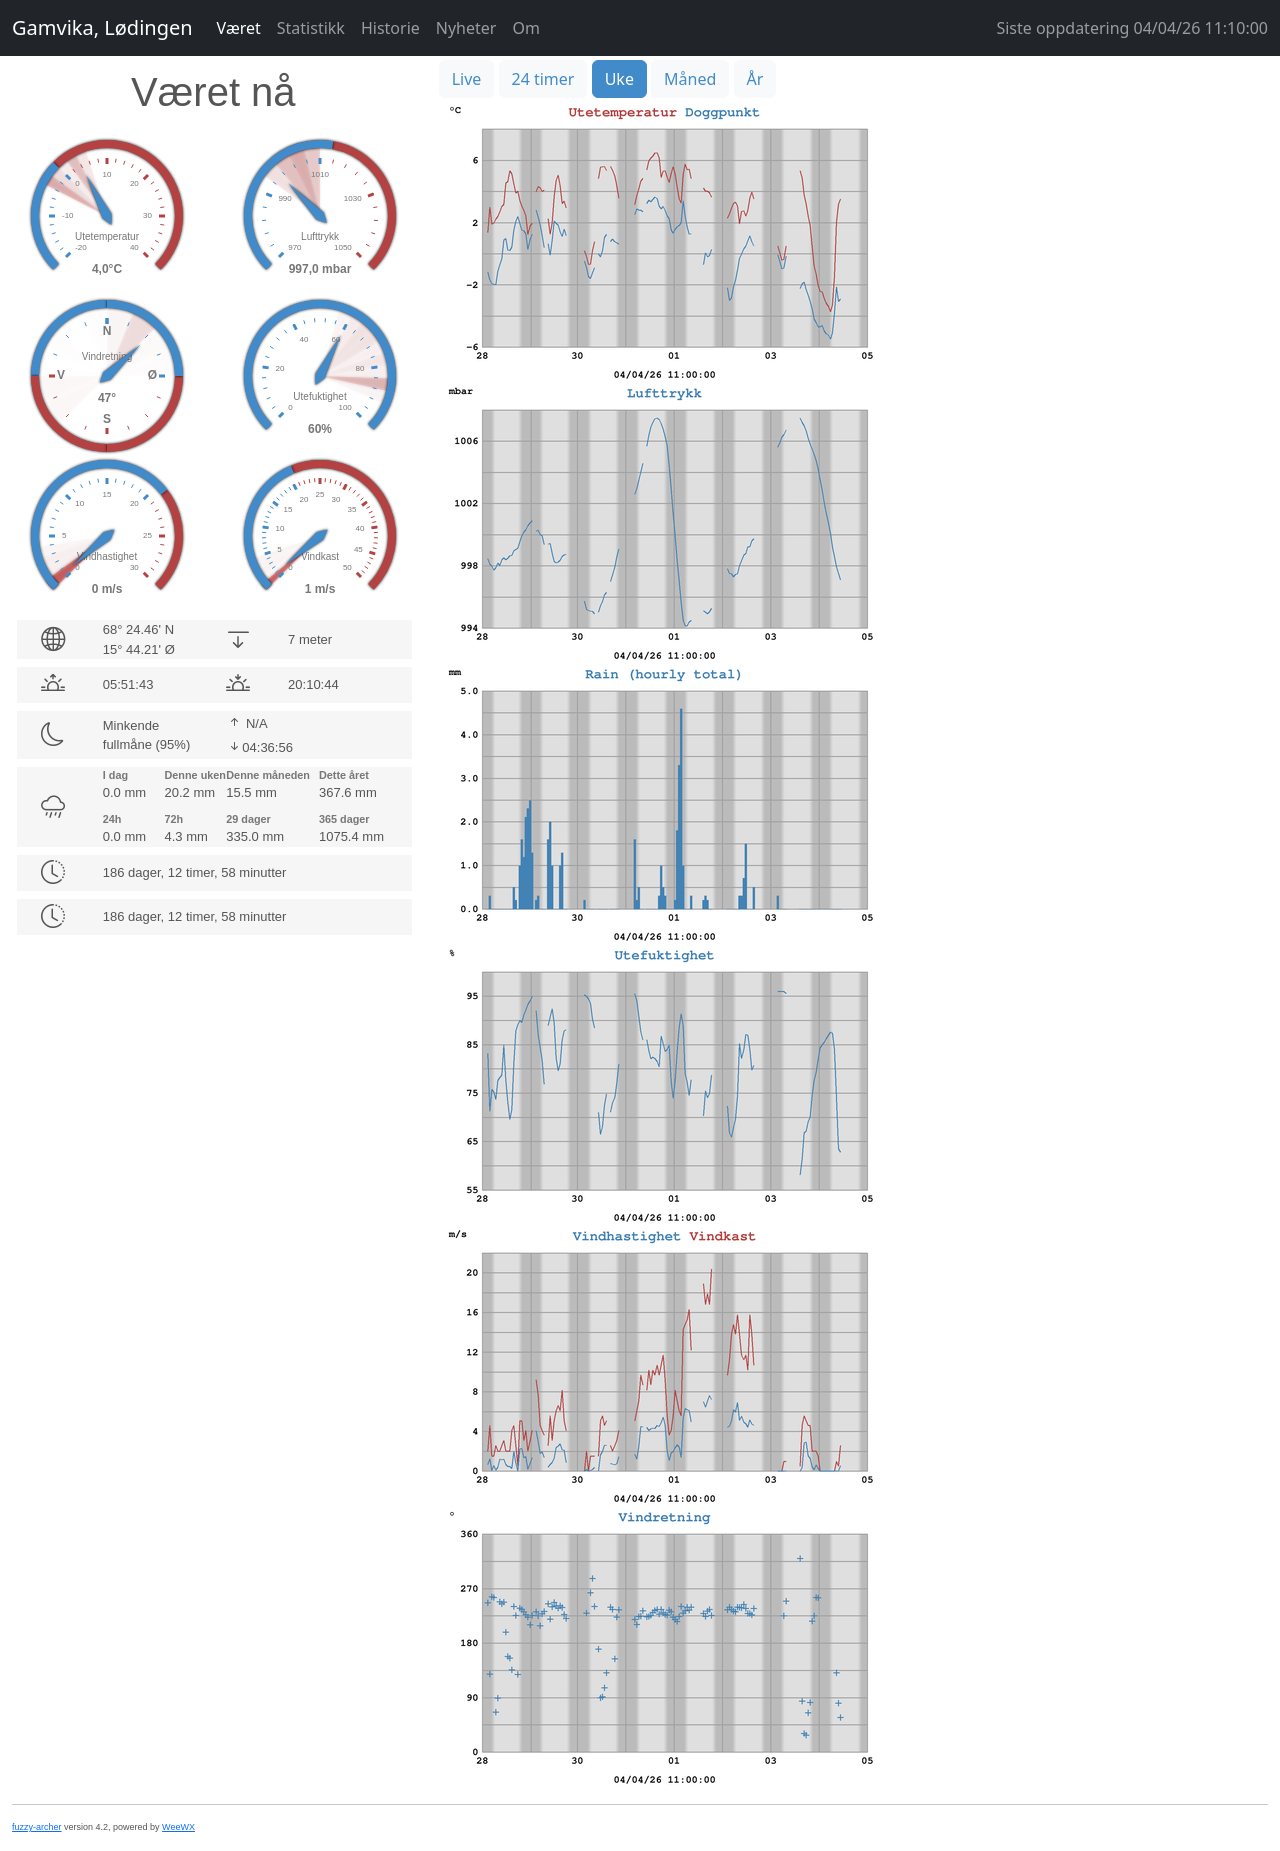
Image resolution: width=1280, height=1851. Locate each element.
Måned (690, 79)
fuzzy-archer (37, 1827)
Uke (619, 79)
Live (467, 79)
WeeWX (178, 1827)
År (755, 79)
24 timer (543, 79)
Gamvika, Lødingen (102, 27)
